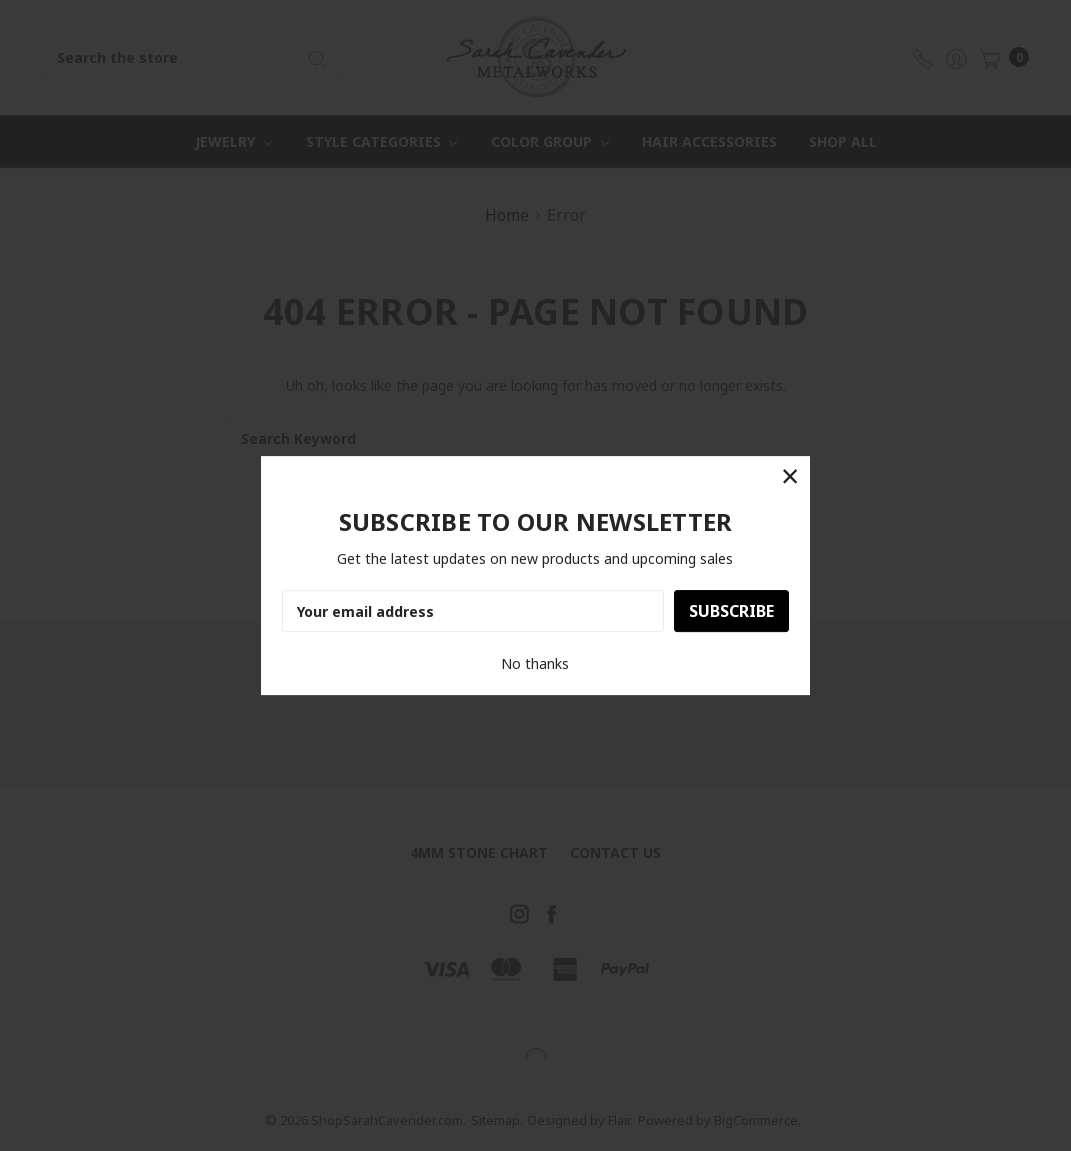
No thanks (535, 663)
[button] (790, 477)
